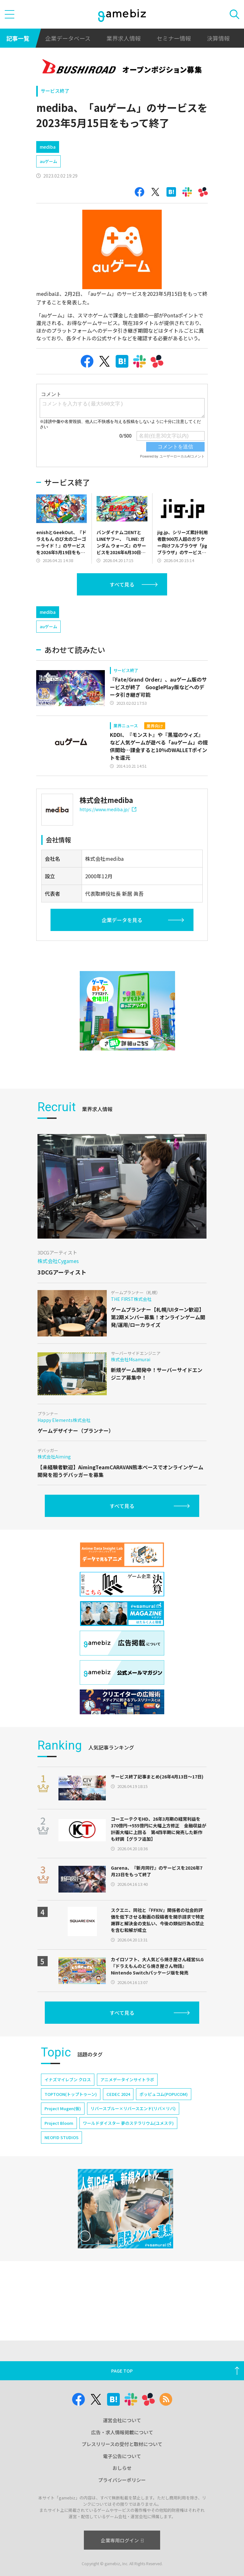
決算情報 (218, 38)
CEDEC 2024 (118, 2148)
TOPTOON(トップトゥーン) (70, 2148)
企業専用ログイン (122, 2540)
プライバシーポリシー (122, 2480)
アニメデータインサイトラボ (127, 2134)
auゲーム (48, 188)
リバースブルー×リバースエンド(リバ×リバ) (133, 2162)
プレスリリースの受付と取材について (122, 2444)
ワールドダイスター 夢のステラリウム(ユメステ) (128, 2177)
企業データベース (68, 38)
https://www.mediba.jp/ (107, 863)
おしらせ (122, 2467)
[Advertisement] (84, 148)
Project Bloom (58, 2177)
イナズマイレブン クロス (67, 2134)
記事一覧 (17, 38)
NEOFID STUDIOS (61, 2191)
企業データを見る (122, 974)
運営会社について (122, 2420)
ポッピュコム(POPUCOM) (163, 2148)
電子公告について (122, 2456)
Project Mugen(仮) (62, 2162)
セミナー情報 (174, 38)
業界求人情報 (123, 38)
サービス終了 (55, 90)
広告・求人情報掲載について (122, 2432)
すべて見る (122, 611)
